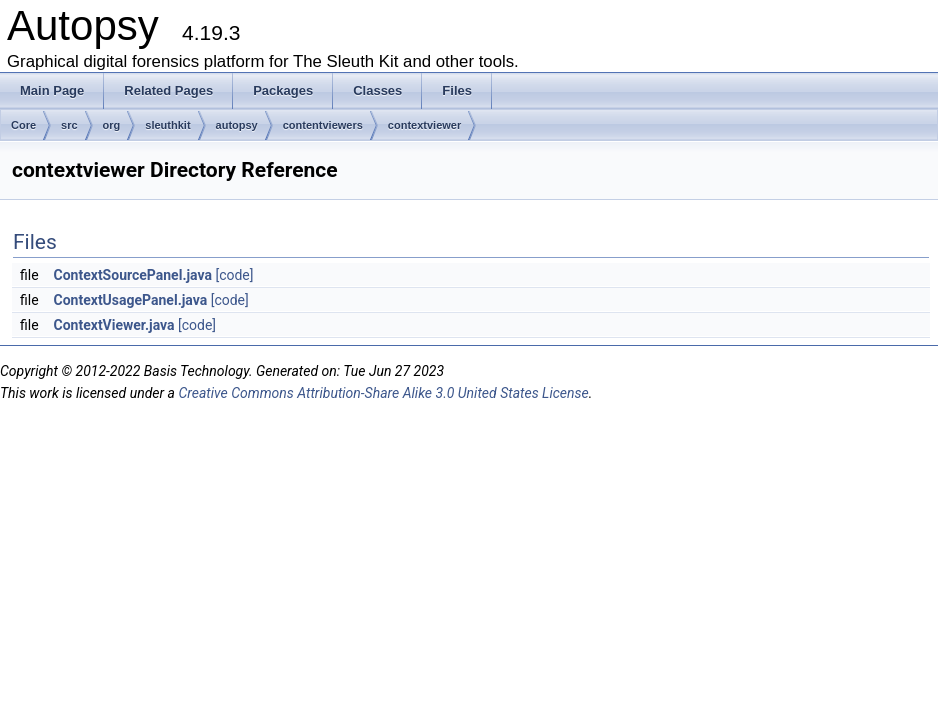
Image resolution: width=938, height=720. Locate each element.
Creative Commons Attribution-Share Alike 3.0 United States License (383, 393)
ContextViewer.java (114, 325)
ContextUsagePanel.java (131, 300)
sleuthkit (167, 125)
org (112, 125)
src (69, 125)
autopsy (237, 125)
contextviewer (424, 125)
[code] (234, 275)
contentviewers (323, 125)
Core (23, 125)
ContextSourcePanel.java (133, 275)
